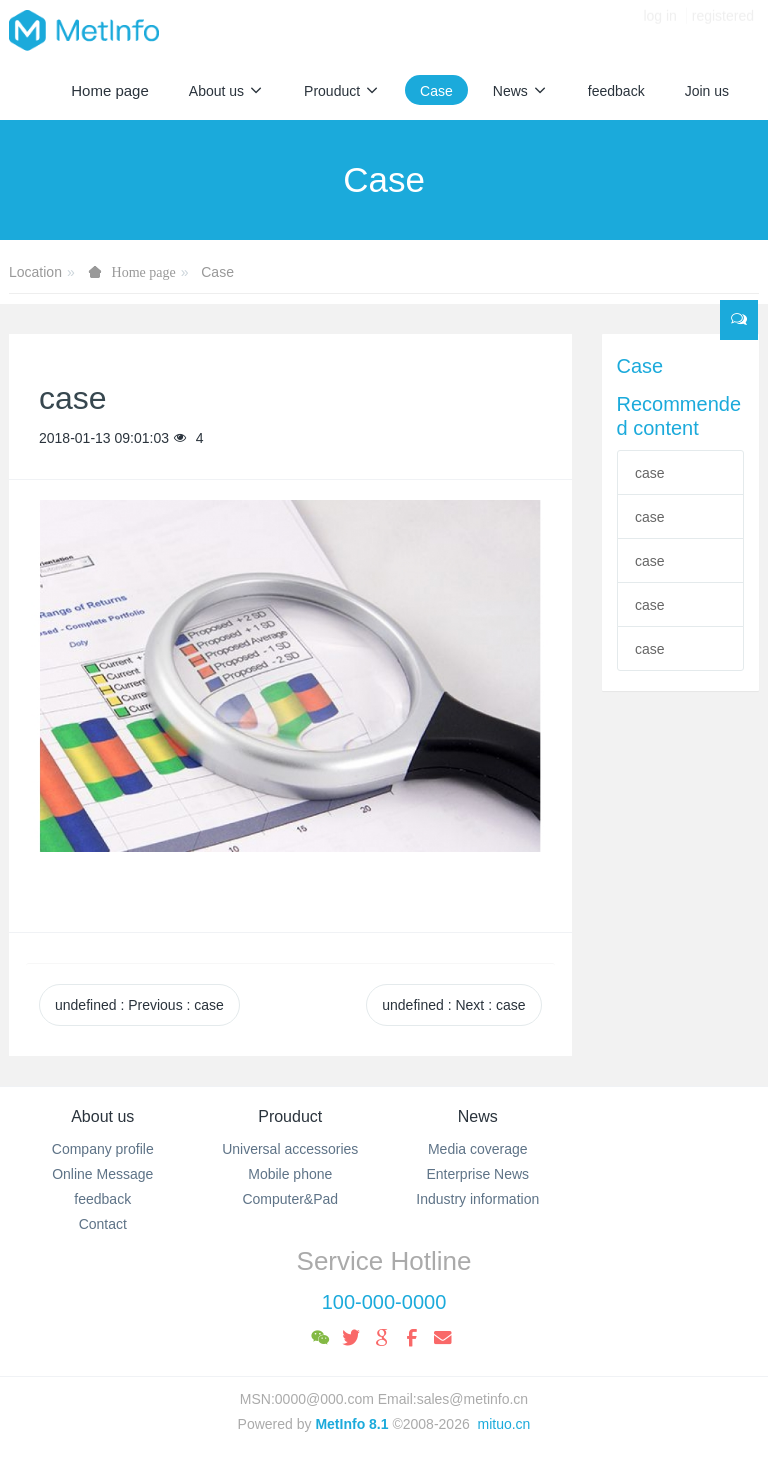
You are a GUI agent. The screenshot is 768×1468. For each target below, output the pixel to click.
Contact (103, 1224)
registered (723, 30)
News (478, 1116)
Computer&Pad (290, 1199)
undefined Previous (139, 1005)
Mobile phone (290, 1174)
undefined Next (453, 1005)
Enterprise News (477, 1174)
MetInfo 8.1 (351, 1424)
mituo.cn (503, 1424)
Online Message (102, 1174)
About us (102, 1116)
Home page (110, 90)
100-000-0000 (384, 1302)
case (650, 473)
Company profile (103, 1149)
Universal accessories (290, 1149)
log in (659, 30)
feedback (102, 1199)
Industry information (477, 1199)
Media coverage (478, 1149)
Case (217, 272)
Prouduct (290, 1116)
